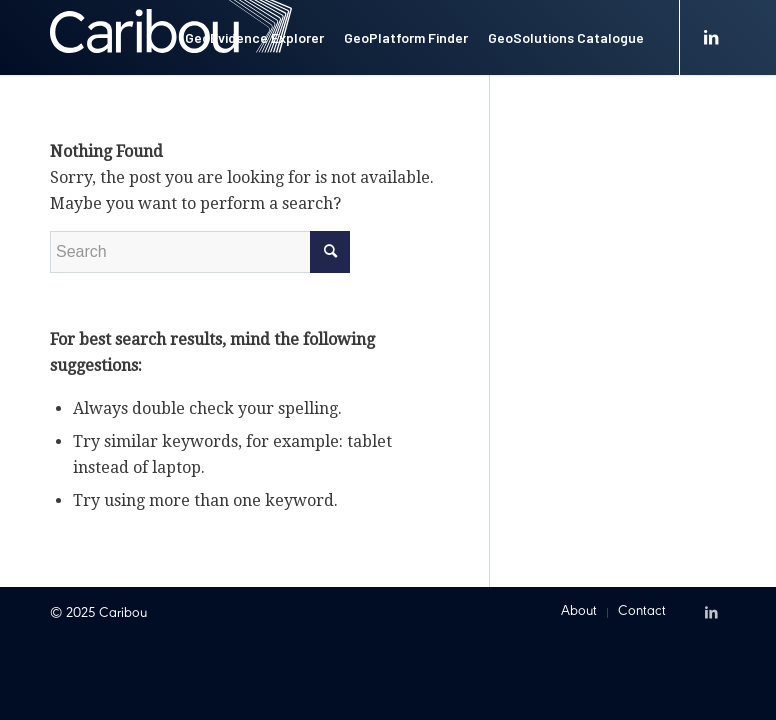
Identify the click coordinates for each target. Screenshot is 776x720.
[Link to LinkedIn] (711, 37)
